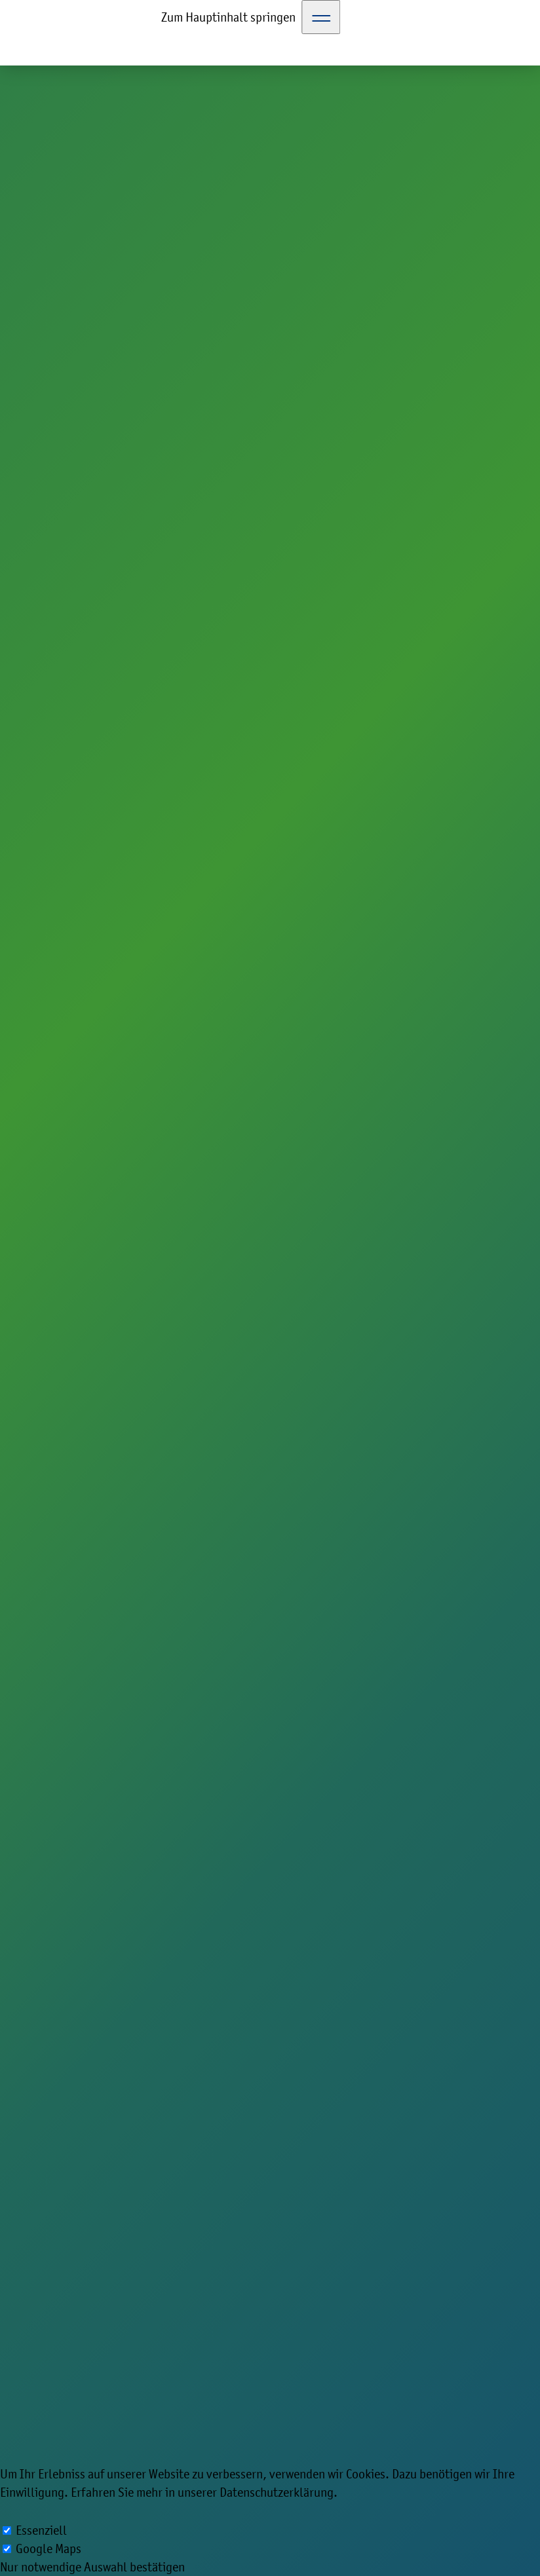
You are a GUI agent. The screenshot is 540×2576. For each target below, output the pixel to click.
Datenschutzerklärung (277, 2492)
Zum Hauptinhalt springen (228, 17)
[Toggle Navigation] (321, 17)
